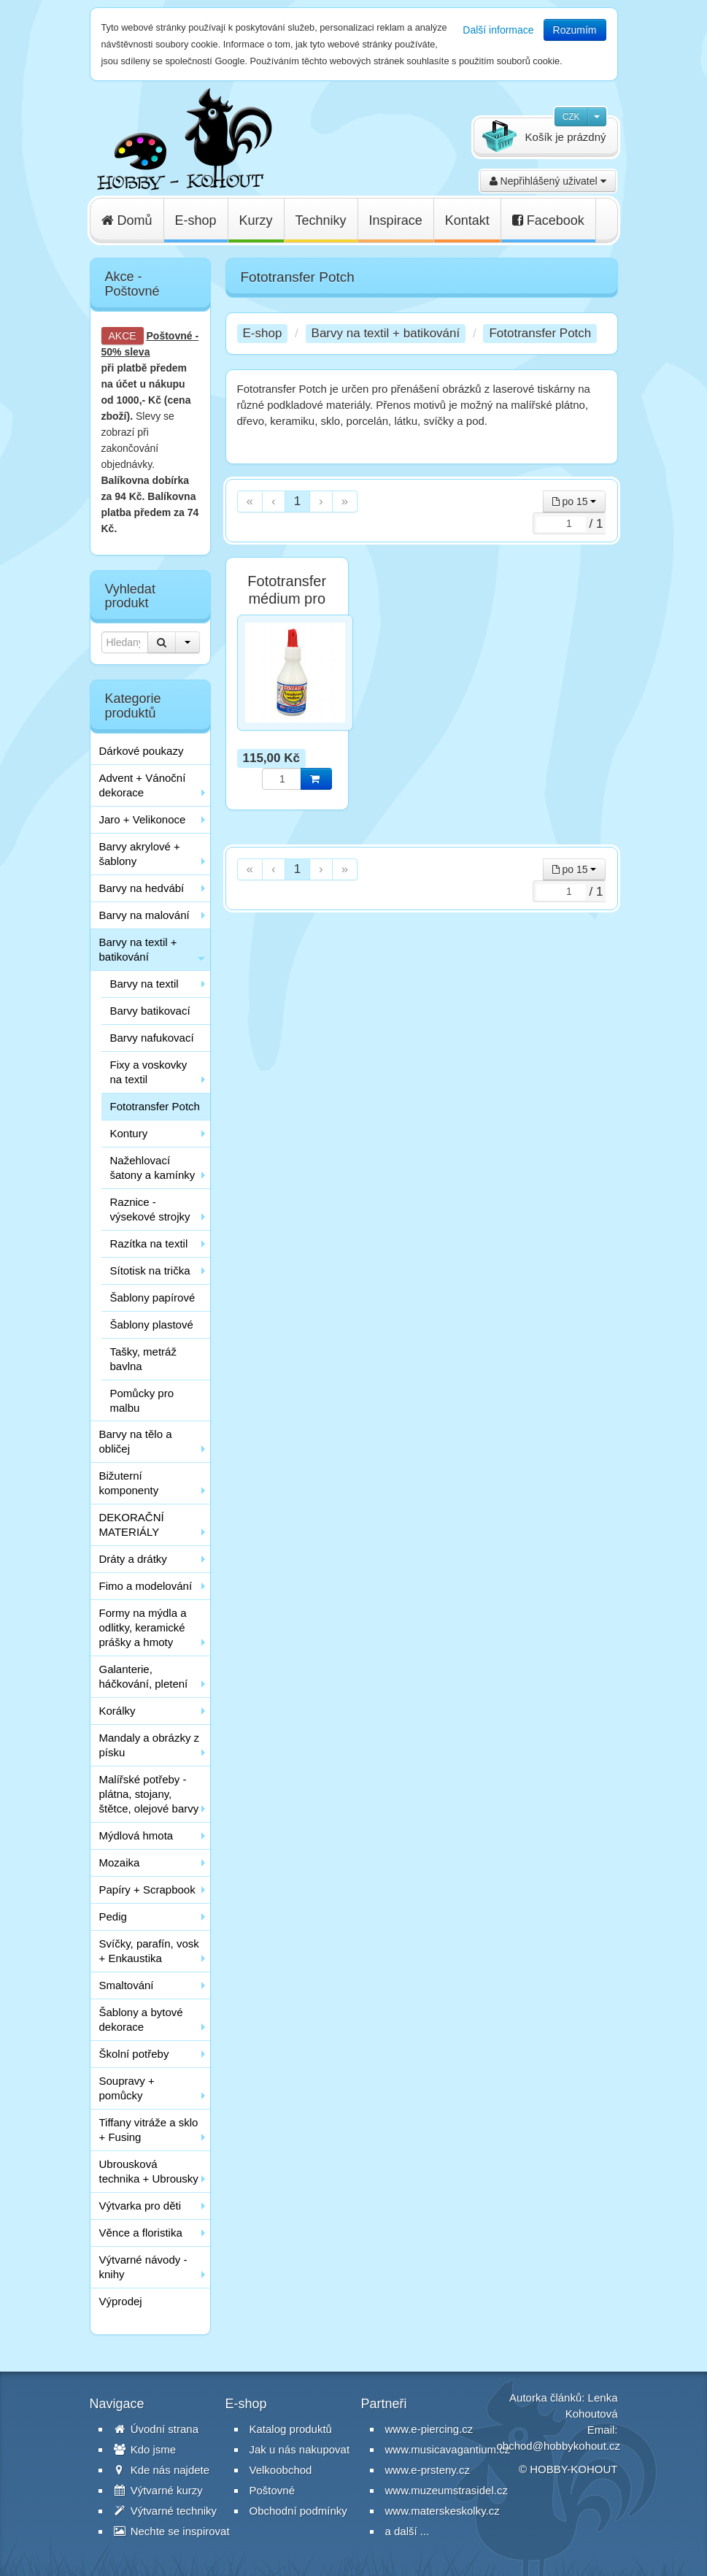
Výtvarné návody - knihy (143, 2266)
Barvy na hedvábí (142, 888)
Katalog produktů (291, 2429)
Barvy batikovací (150, 1010)
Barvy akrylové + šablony (139, 853)
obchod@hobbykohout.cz (559, 2445)
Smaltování (126, 1985)
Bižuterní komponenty (129, 1482)
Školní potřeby (134, 2054)
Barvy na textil (144, 983)
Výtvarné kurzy (158, 2490)
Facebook (548, 220)
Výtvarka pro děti (140, 2205)
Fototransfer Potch (155, 1106)
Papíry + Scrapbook (147, 1889)
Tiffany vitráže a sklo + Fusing (148, 2129)
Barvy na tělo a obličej (135, 1441)
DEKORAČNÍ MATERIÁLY (131, 1524)
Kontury (129, 1133)
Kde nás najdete (162, 2470)
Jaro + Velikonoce (142, 819)
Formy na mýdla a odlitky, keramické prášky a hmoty (143, 1627)
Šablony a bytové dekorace (141, 2019)
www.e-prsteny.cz (427, 2470)
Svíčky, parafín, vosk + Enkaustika (149, 1950)
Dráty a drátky (133, 1559)
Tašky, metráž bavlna (143, 1358)
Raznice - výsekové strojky (150, 1209)
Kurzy (256, 220)
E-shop (196, 220)
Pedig (113, 1916)
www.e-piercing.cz (429, 2429)
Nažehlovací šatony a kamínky (153, 1167)
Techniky (321, 220)
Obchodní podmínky (298, 2510)
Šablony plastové (151, 1324)
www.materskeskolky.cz (442, 2510)
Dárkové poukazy (141, 751)
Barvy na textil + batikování (138, 949)
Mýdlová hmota (136, 1835)
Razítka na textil (149, 1243)
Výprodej (120, 2301)
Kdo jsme (145, 2449)
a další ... (407, 2531)
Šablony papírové (153, 1297)
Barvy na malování (144, 915)
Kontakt (467, 220)
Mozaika (119, 1862)
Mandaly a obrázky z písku (149, 1744)
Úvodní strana (156, 2429)
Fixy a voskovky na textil (149, 1071)
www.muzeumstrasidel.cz (446, 2490)
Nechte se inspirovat (172, 2531)
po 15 (574, 501)
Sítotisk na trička (150, 1270)
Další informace (498, 30)
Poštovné (170, 336)
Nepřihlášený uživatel (548, 181)
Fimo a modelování (146, 1586)
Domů (126, 220)
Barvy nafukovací (152, 1037)
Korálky (117, 1710)
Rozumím (575, 30)
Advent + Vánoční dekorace (142, 785)
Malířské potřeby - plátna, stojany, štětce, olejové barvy (149, 1794)
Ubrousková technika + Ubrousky (148, 2171)
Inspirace (395, 220)
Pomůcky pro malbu (142, 1400)
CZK (571, 117)
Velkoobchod (281, 2470)
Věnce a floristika (140, 2232)
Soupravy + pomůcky (127, 2088)
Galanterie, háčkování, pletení (143, 1676)
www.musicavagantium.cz (448, 2449)
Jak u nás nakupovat (300, 2449)
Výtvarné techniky (165, 2510)
